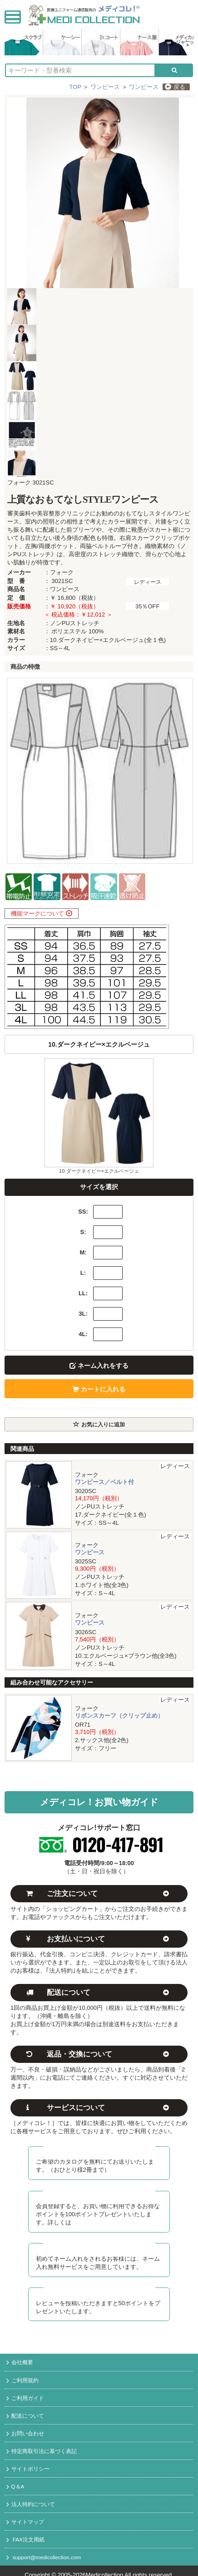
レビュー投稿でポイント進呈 (99, 2290)
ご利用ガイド (25, 2398)
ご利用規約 (22, 2381)
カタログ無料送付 (99, 2149)
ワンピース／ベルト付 (104, 1482)
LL (82, 1293)
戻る (175, 86)
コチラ (80, 2222)
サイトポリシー (28, 2469)
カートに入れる (99, 1389)
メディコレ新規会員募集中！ (99, 2193)
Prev (16, 771)
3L (82, 1313)
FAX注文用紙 (25, 2540)
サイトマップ (25, 2522)
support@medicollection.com (43, 2557)
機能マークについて (41, 913)
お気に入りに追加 (98, 1424)
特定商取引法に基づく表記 (41, 2451)
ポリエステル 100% (77, 631)
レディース (147, 582)
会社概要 (19, 2362)
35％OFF (147, 606)
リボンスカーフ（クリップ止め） (119, 1715)
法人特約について (30, 2504)
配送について (25, 2416)
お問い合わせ (25, 2434)
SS (82, 1211)
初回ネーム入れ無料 (99, 2246)
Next (181, 771)
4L (82, 1334)
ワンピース (105, 86)
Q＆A (15, 2487)
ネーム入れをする (99, 1365)
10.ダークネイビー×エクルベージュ (99, 1171)
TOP (75, 86)
